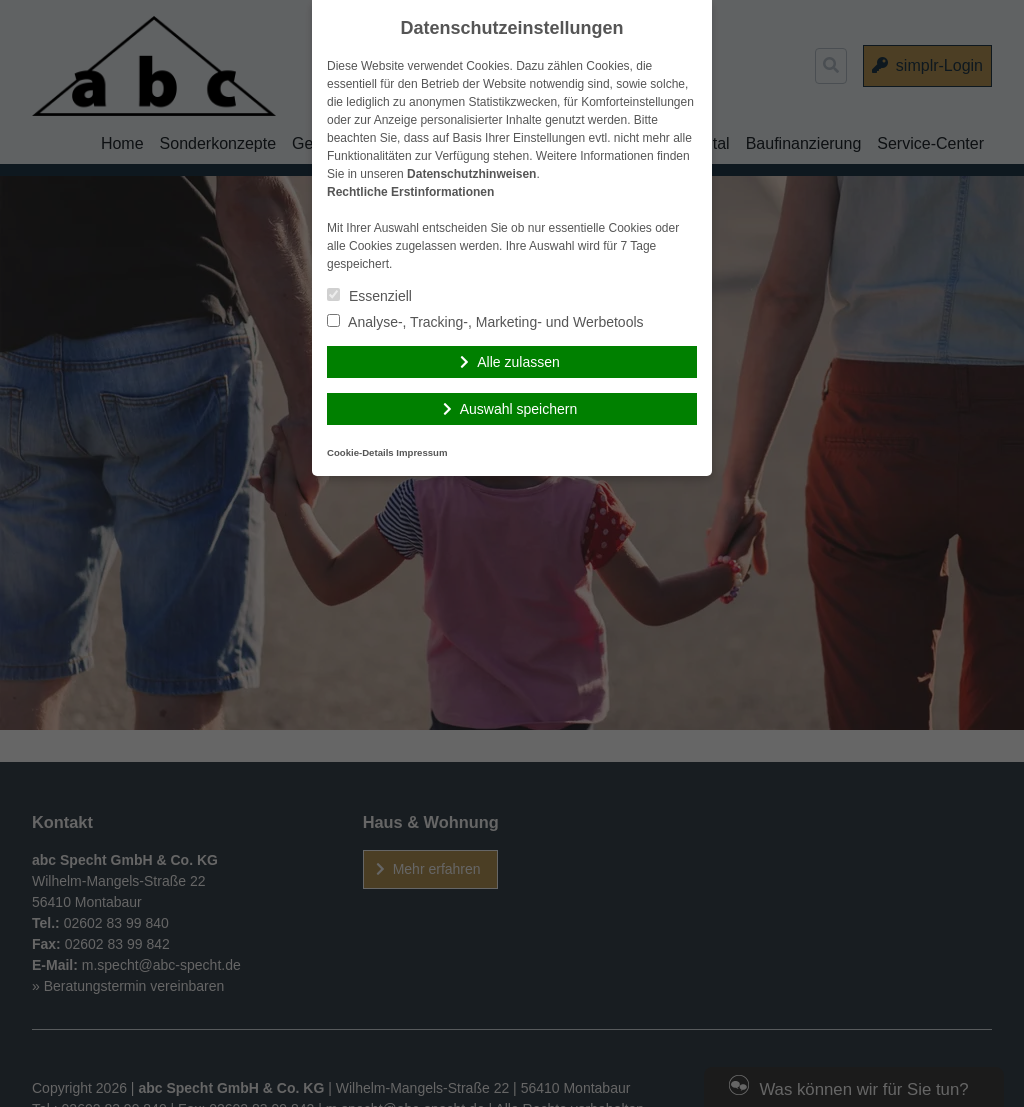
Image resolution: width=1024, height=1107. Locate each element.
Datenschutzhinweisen (471, 174)
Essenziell (369, 296)
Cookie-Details (360, 452)
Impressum (421, 452)
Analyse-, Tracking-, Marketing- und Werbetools (485, 322)
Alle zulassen (518, 362)
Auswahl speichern (519, 409)
